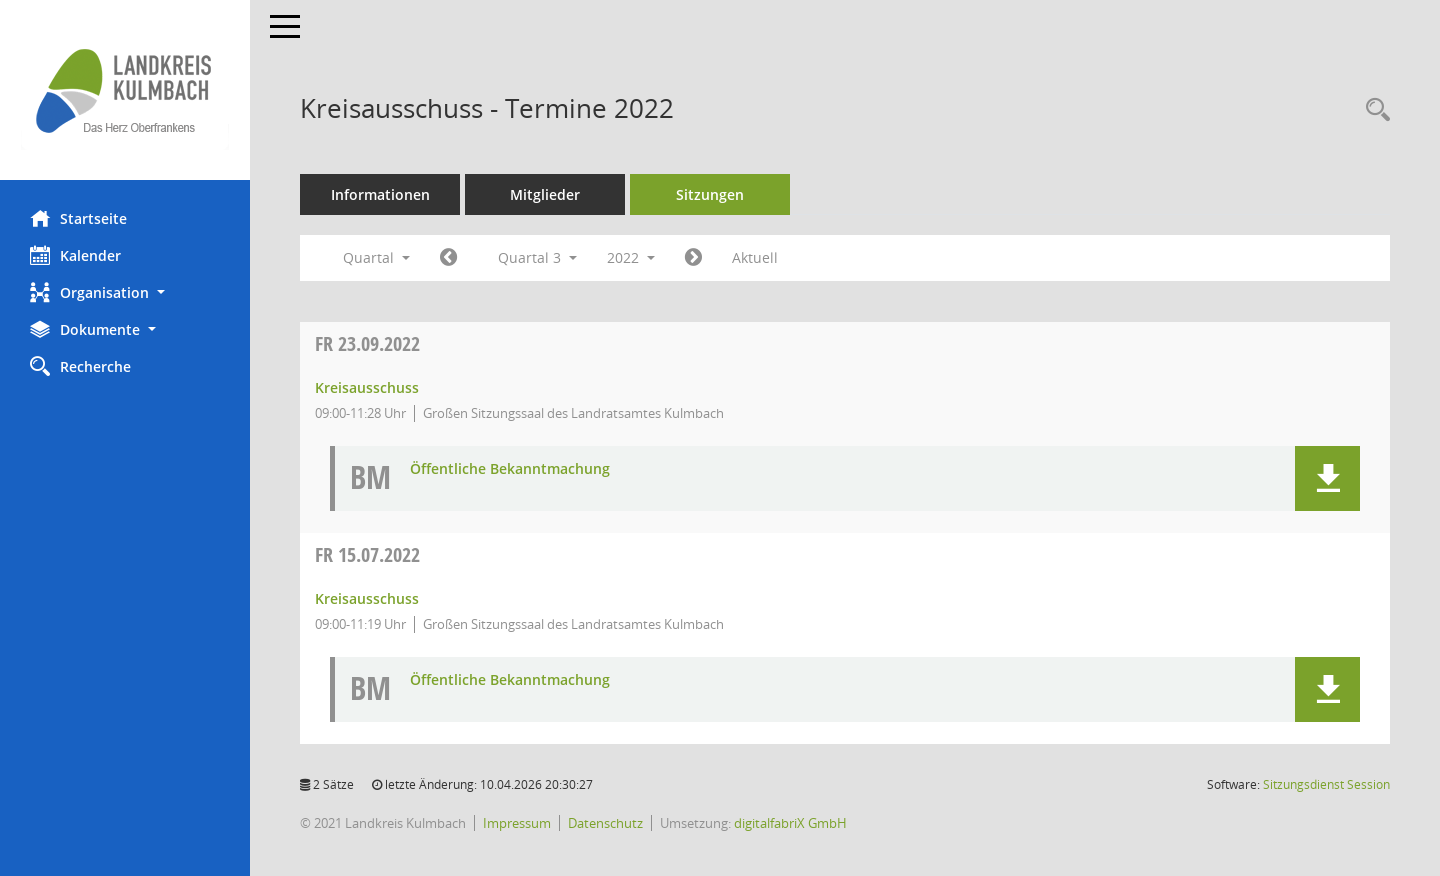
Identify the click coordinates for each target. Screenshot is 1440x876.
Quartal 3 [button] (537, 257)
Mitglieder (545, 194)
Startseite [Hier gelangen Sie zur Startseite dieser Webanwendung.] (78, 218)
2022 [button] (631, 257)
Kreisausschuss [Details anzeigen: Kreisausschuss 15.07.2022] (367, 598)
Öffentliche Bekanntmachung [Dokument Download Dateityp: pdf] (510, 469)
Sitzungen (710, 194)
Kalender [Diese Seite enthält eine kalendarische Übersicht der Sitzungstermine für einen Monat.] (75, 255)
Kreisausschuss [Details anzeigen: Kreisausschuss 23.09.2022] (367, 387)
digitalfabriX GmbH (790, 823)
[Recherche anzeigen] (1373, 110)
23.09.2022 (367, 343)
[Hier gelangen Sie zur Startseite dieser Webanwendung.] (125, 90)
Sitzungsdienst (1326, 784)
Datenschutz (605, 823)
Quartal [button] (376, 257)
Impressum (517, 823)
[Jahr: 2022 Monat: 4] (448, 258)
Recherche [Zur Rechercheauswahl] (80, 366)
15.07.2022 (367, 554)
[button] (125, 292)
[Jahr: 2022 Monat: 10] (693, 258)
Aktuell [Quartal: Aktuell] (755, 257)
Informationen (380, 194)
